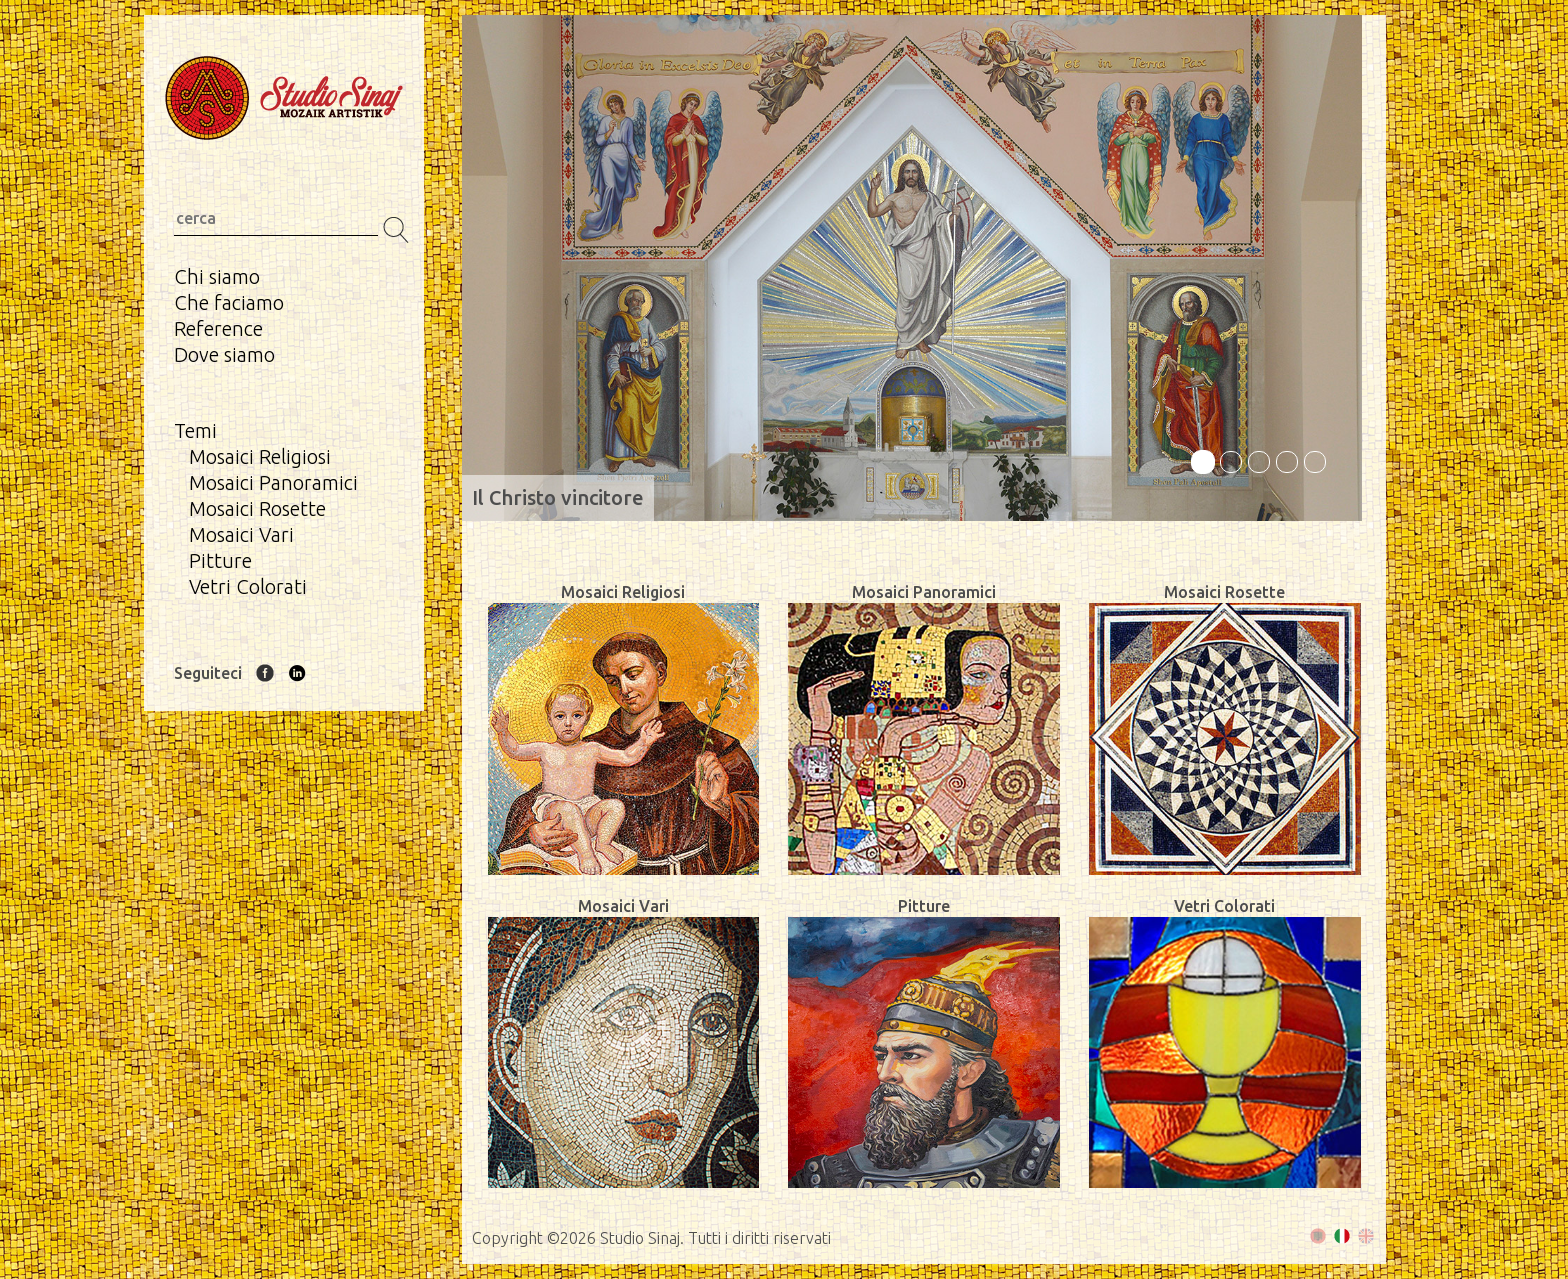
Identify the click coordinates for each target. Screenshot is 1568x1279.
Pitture (220, 560)
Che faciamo (229, 302)
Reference (218, 328)
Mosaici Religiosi (260, 456)
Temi (195, 430)
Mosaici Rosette (257, 508)
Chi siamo (217, 276)
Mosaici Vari (241, 534)
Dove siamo (224, 354)
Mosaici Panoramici (273, 482)
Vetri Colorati (248, 586)
